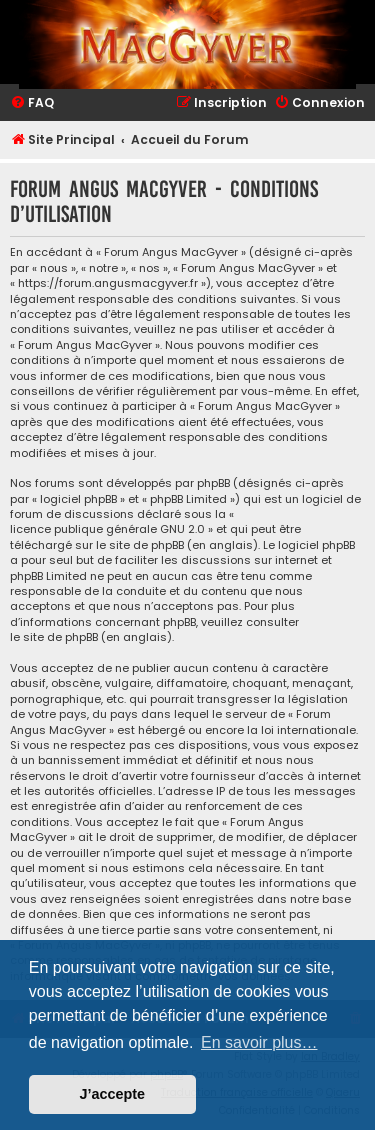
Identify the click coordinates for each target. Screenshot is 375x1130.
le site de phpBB (140, 545)
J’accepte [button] (113, 1094)
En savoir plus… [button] (259, 1042)
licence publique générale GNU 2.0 (107, 529)
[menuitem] (32, 103)
